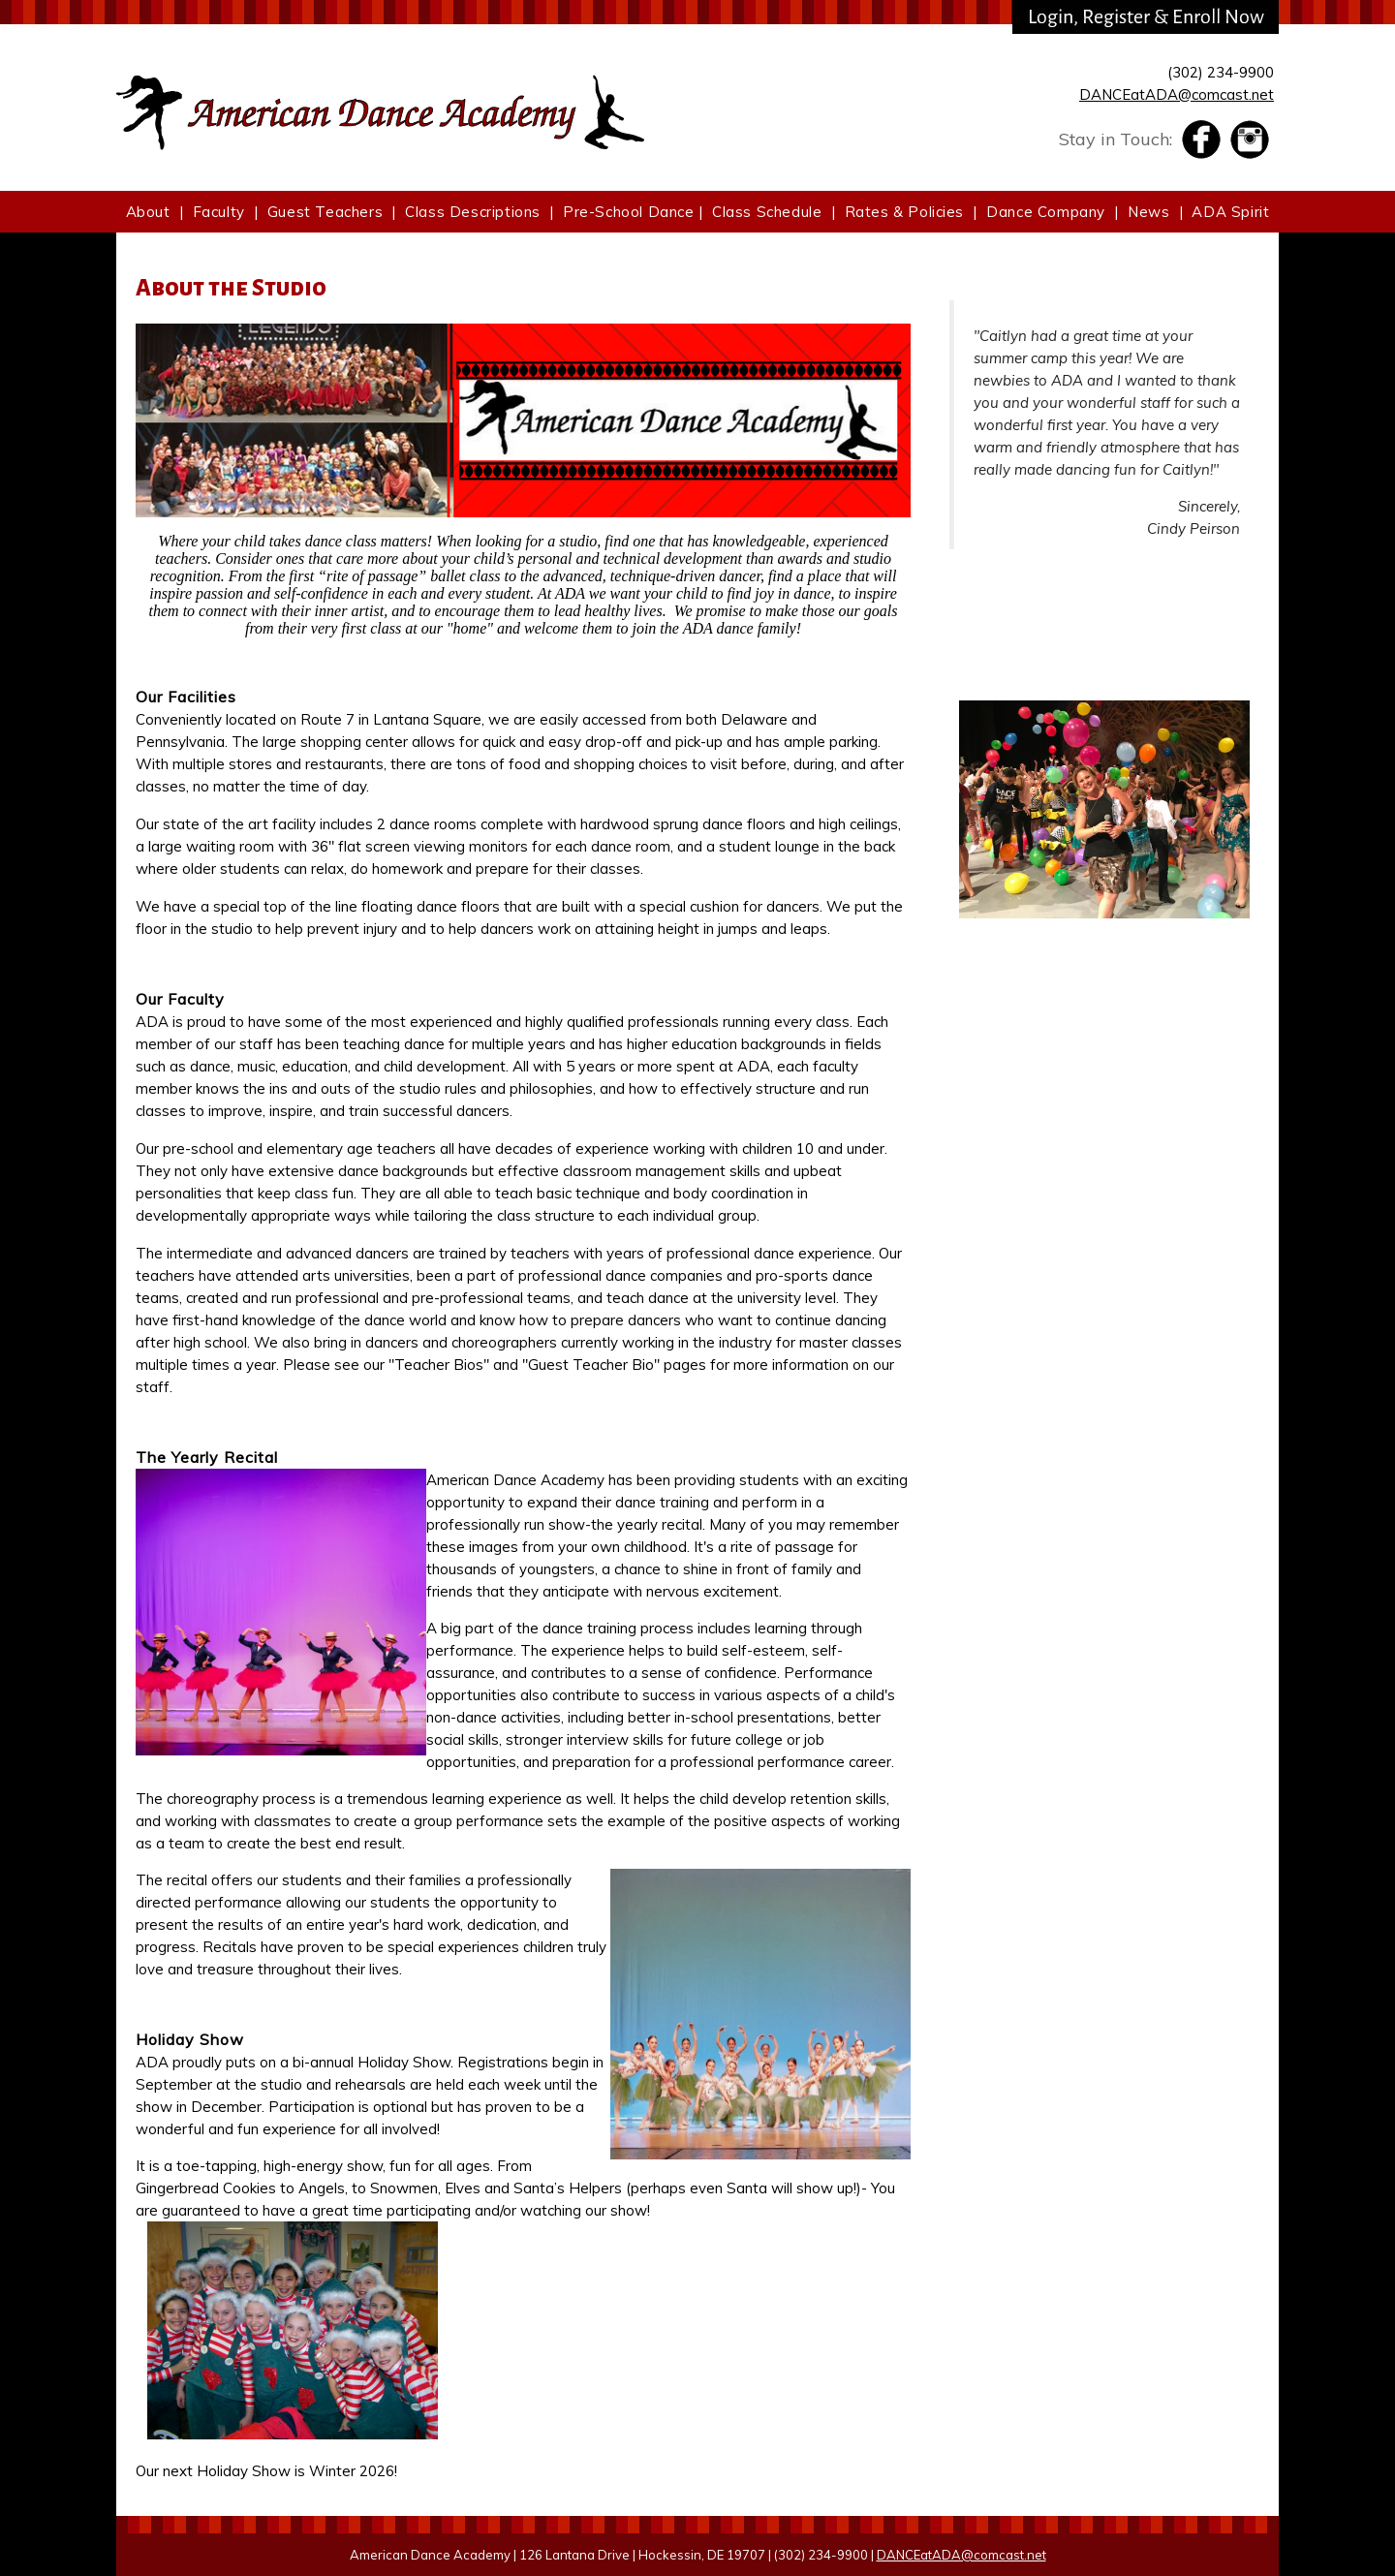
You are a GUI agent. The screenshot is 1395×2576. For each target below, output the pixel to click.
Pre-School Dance (629, 211)
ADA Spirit (1230, 211)
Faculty (219, 211)
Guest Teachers (325, 211)
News (1148, 211)
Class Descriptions (473, 211)
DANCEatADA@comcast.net (1176, 94)
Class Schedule (767, 211)
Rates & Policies (905, 211)
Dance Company (1045, 211)
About (148, 211)
